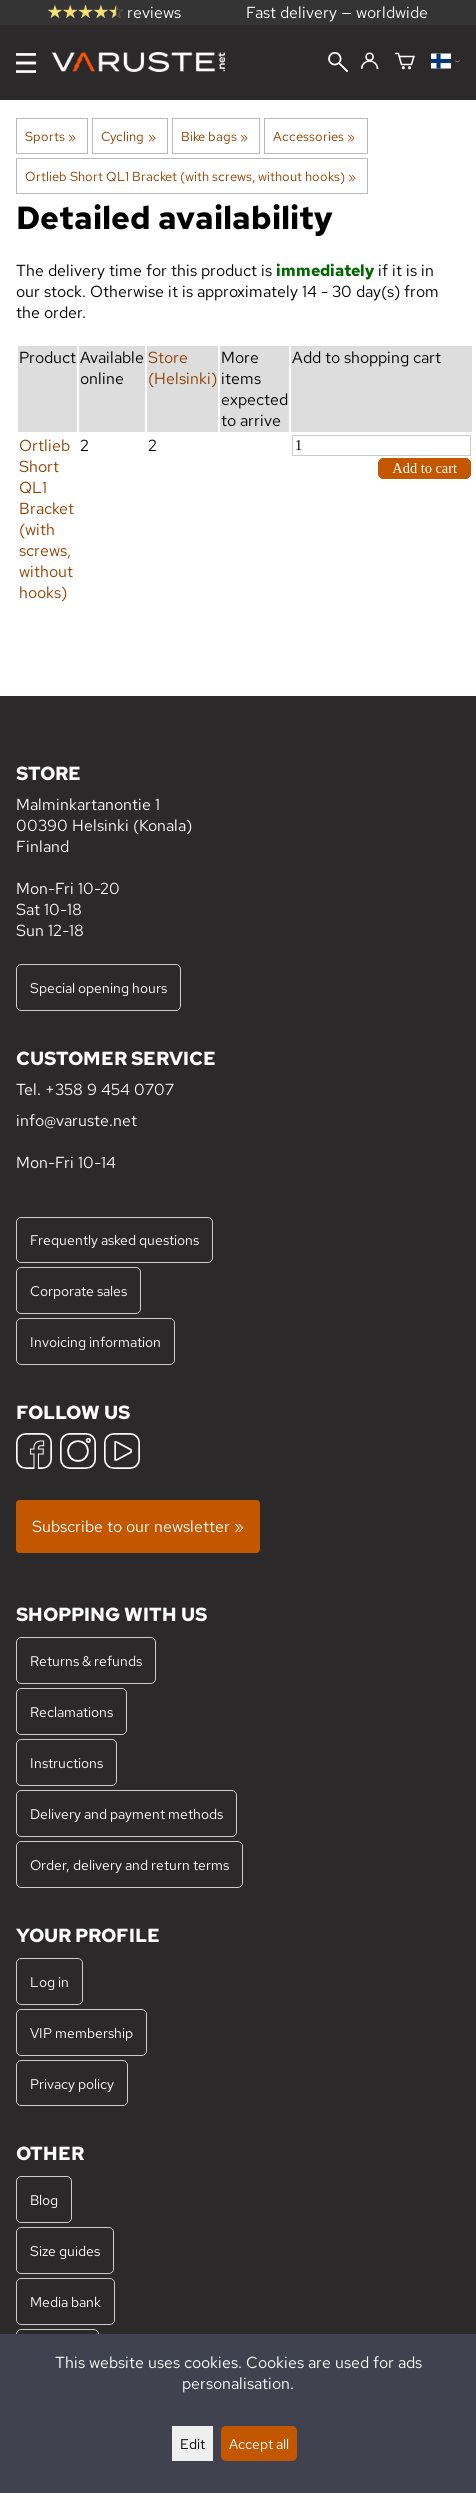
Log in (49, 1981)
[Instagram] (78, 1453)
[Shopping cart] (405, 62)
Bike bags (214, 136)
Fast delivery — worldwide (337, 12)
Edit (192, 2443)
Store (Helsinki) (182, 368)
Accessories (314, 136)
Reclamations (71, 1711)
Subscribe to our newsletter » (138, 1526)
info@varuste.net (76, 1120)
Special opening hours (98, 987)
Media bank (65, 2301)
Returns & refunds (86, 1660)
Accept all (259, 2443)
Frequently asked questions (114, 1239)
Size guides (65, 2250)
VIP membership (81, 2032)
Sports (50, 136)
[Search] (338, 64)
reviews (114, 12)
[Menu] (26, 63)
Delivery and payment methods (126, 1813)
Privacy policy (72, 2083)
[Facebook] (34, 1453)
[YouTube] (122, 1453)
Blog (44, 2199)
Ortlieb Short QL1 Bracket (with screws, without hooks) (190, 176)
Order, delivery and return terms (129, 1864)
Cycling (128, 136)
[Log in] (369, 62)
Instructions (66, 1762)
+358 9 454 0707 (109, 1089)
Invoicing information (95, 1341)
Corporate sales (78, 1290)
